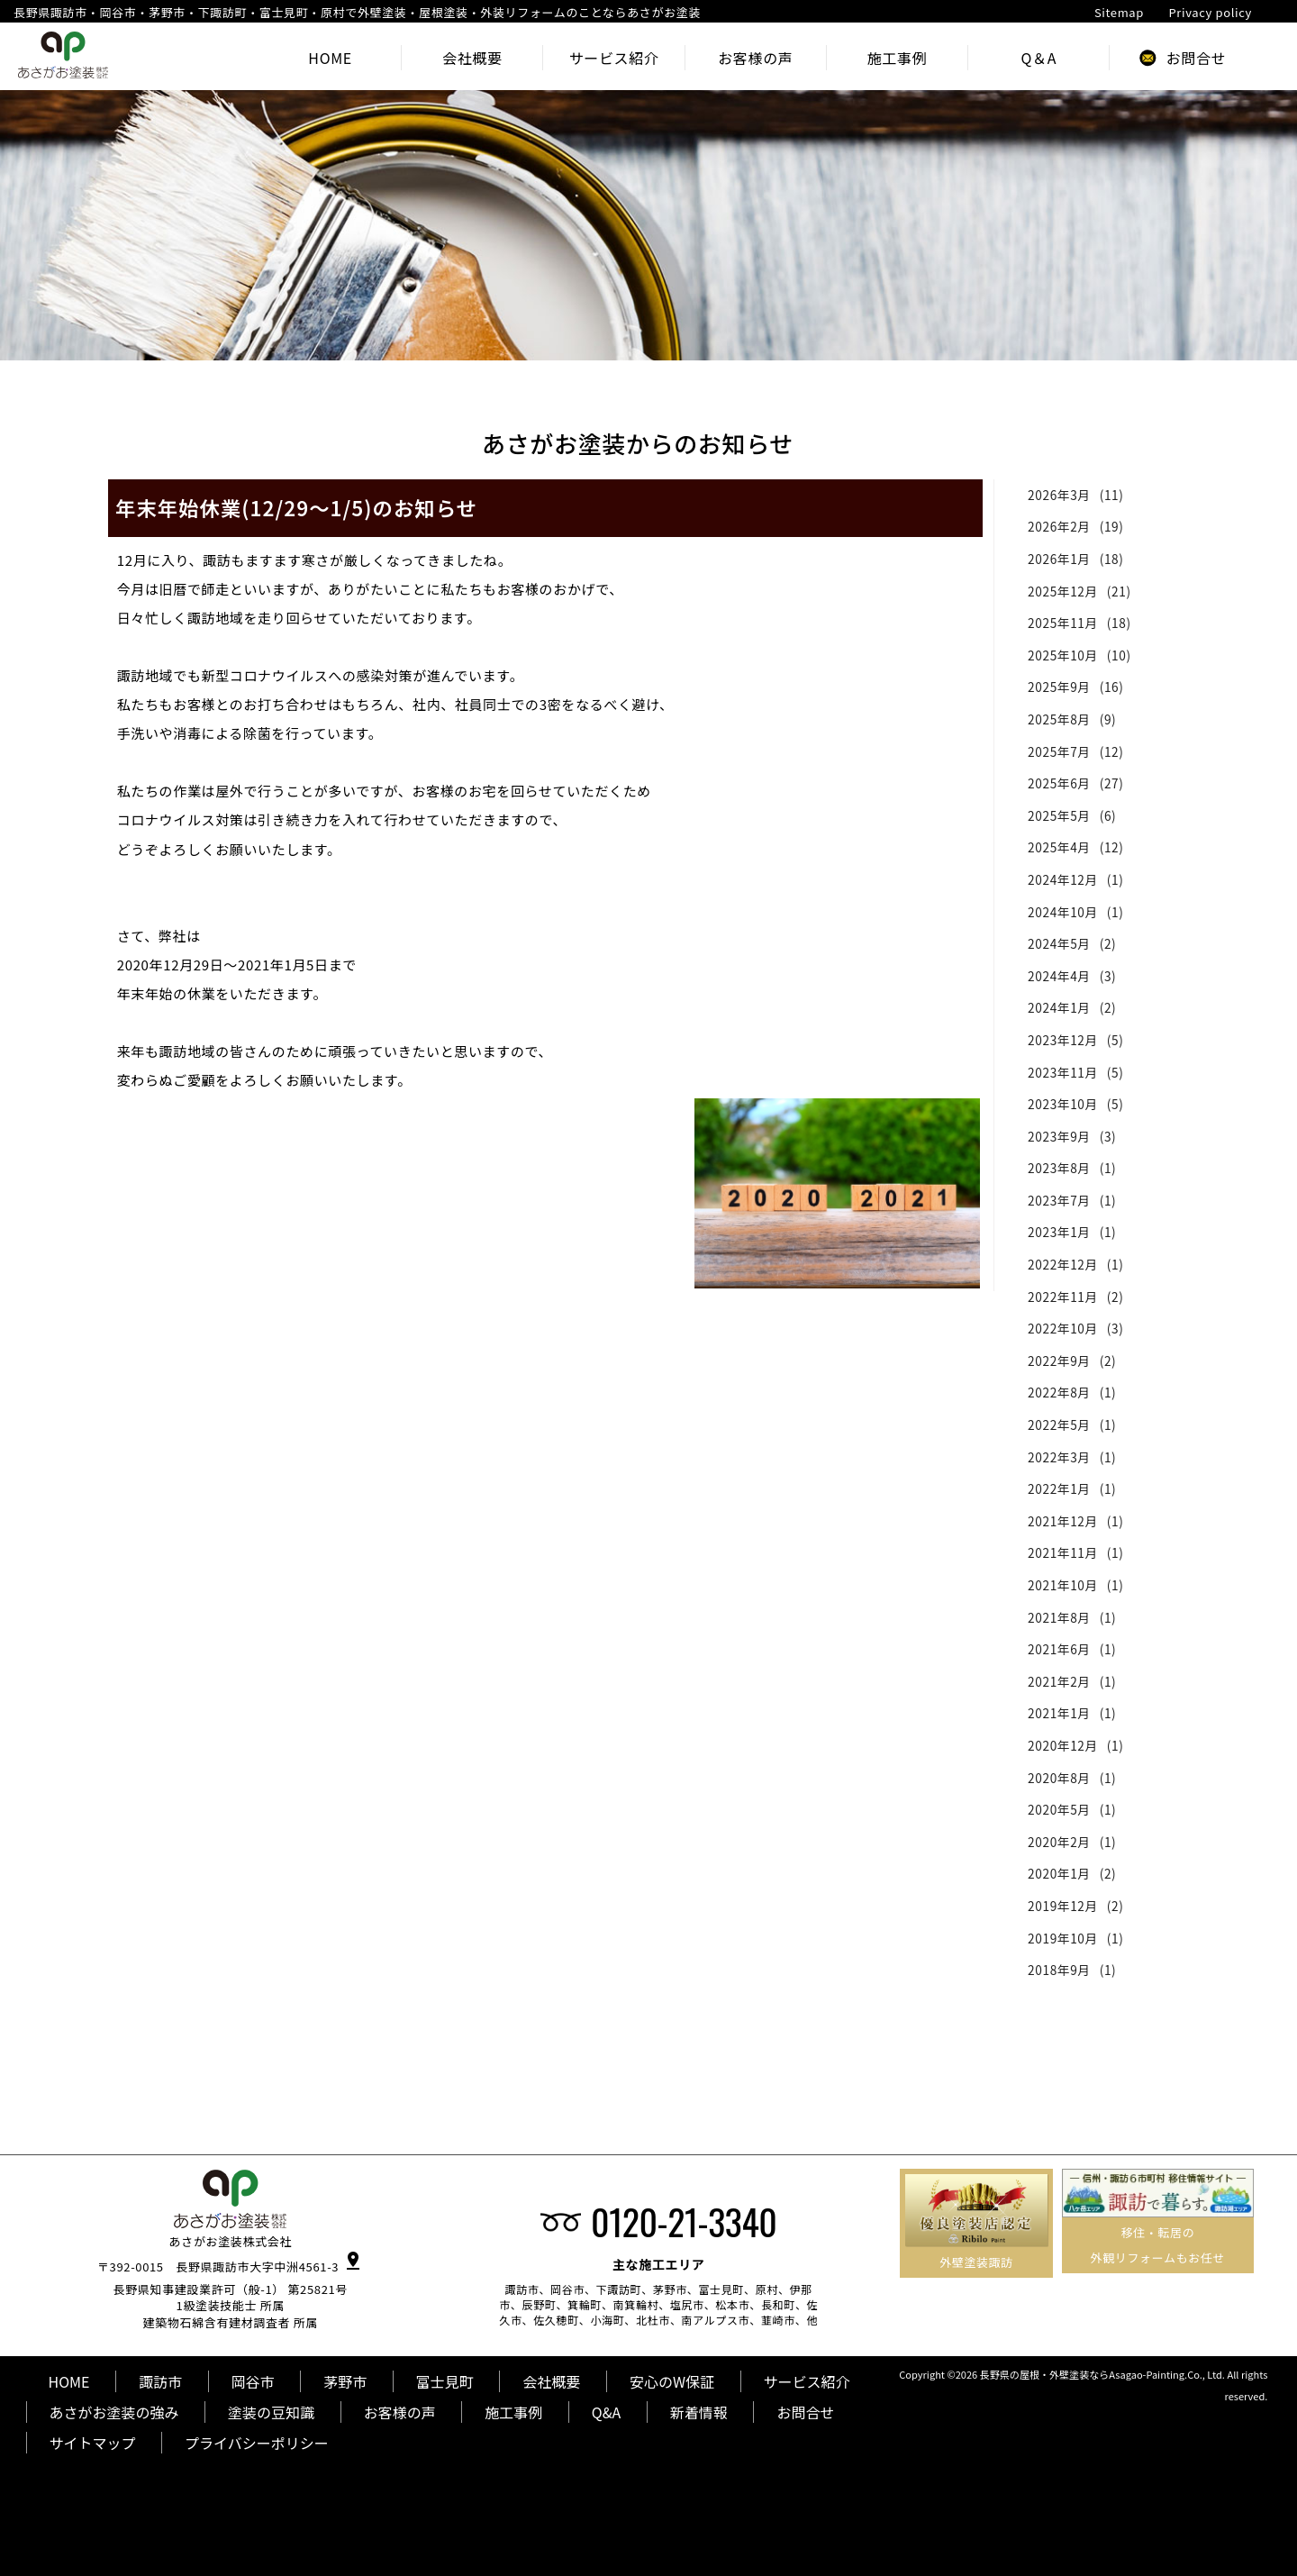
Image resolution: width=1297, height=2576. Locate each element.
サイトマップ (93, 2442)
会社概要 (551, 2381)
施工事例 (513, 2412)
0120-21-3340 (683, 2221)
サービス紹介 (807, 2381)
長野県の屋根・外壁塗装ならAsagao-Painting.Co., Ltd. (1102, 2374)
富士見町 (445, 2381)
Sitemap (1119, 12)
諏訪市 (160, 2381)
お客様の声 (400, 2412)
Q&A (606, 2412)
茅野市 (345, 2381)
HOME (69, 2381)
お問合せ (805, 2412)
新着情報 (699, 2412)
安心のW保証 (672, 2381)
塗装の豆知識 (271, 2412)
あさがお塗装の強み (114, 2412)
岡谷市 (253, 2381)
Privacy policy (1210, 12)
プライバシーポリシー (257, 2442)
